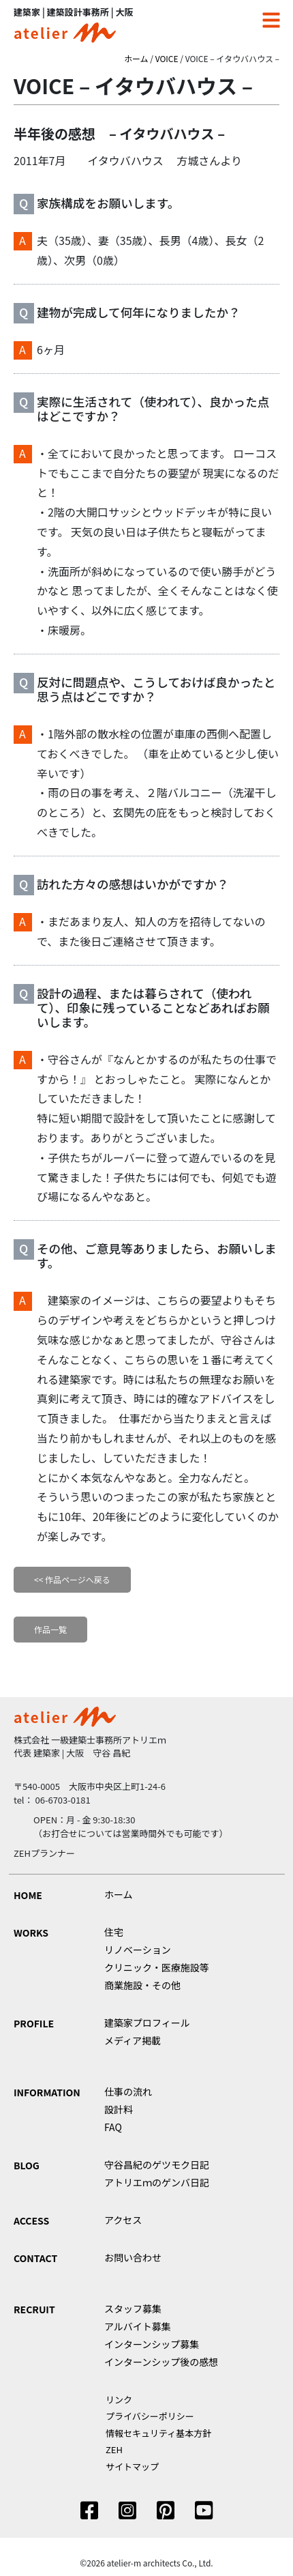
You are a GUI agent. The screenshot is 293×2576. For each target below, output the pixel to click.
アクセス (123, 2220)
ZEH (114, 2449)
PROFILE (34, 2023)
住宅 (113, 1932)
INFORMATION (47, 2092)
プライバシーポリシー (150, 2415)
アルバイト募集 (137, 2326)
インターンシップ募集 (151, 2344)
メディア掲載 (132, 2040)
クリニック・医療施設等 (156, 1967)
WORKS (31, 1932)
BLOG (27, 2165)
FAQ (113, 2127)
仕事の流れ (128, 2091)
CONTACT (35, 2258)
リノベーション (137, 1949)
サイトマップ (132, 2466)
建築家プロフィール (147, 2022)
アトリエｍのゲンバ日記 (156, 2182)
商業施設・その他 (142, 1985)
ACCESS (31, 2220)
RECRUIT (34, 2309)
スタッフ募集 (132, 2308)
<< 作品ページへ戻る (72, 1579)
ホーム (136, 58)
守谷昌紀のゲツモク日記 (156, 2164)
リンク (119, 2399)
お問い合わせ (132, 2257)
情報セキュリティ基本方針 (158, 2433)
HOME (28, 1895)
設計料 (118, 2109)
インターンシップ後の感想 (161, 2362)
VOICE (167, 58)
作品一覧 (50, 1629)
